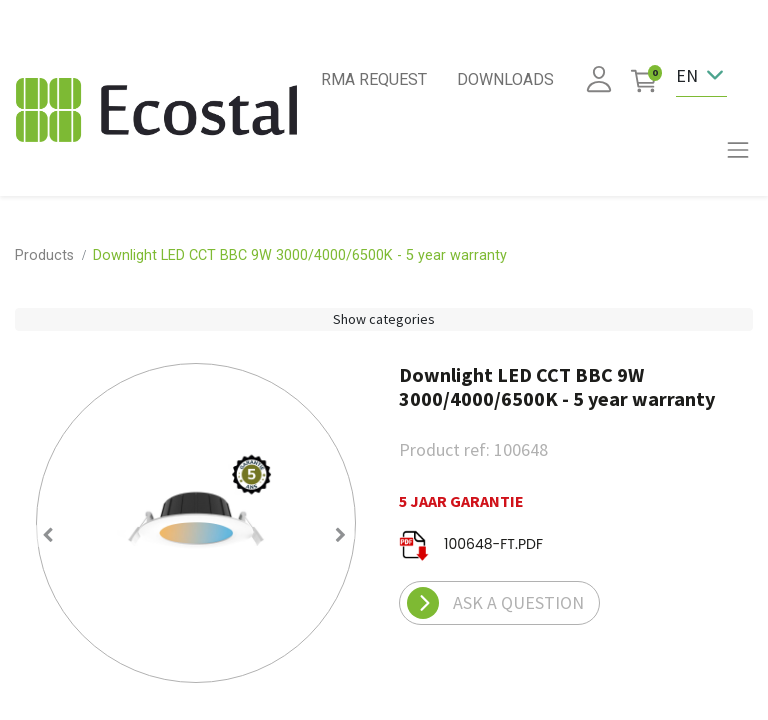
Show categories (384, 319)
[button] (49, 535)
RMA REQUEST (374, 79)
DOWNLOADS (505, 79)
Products (44, 255)
